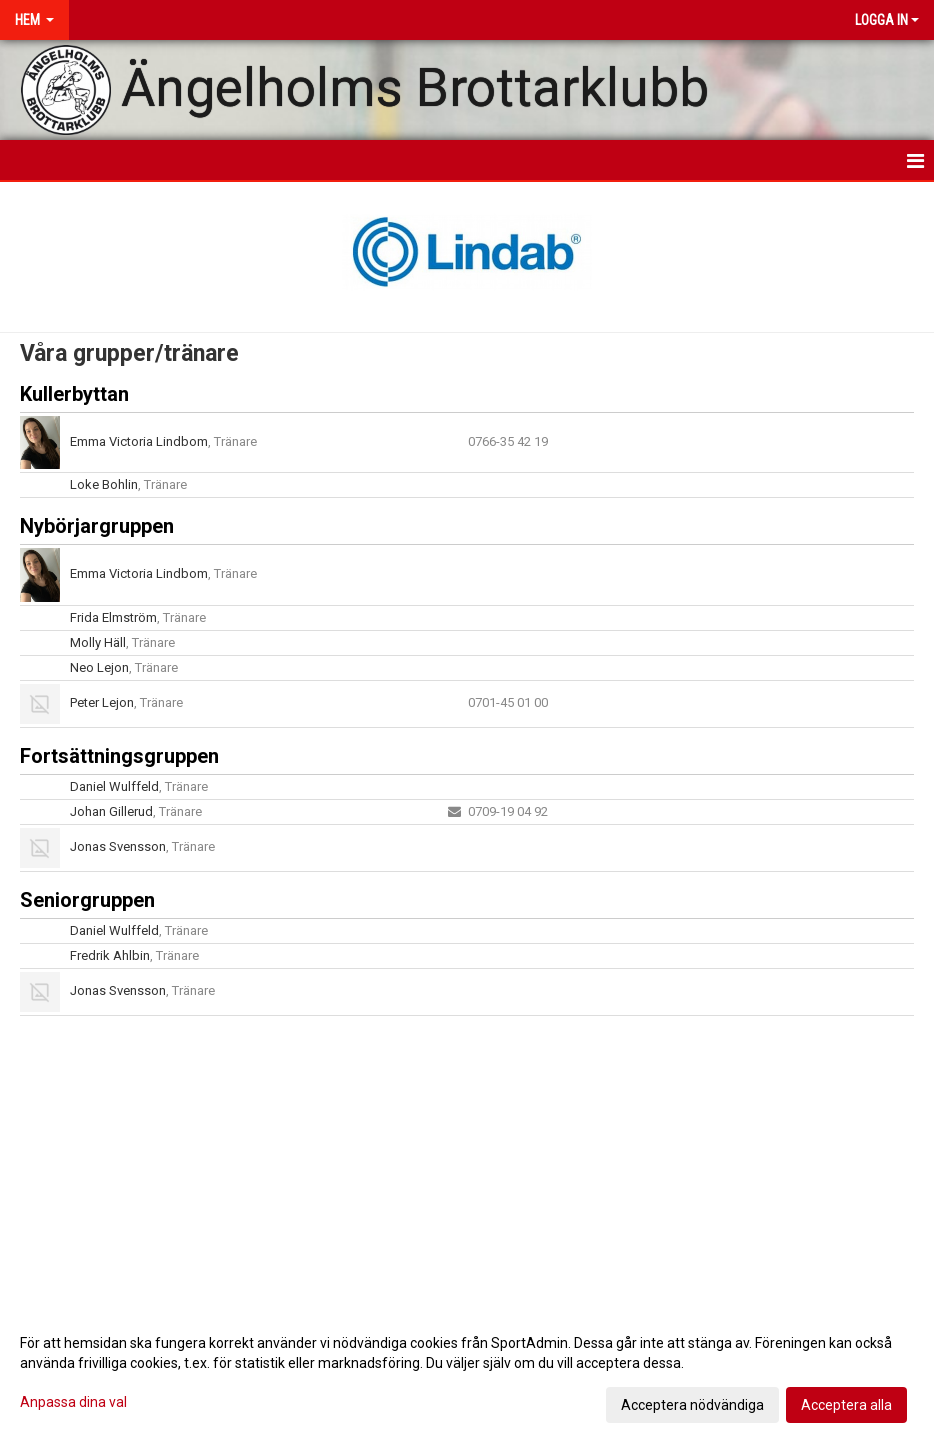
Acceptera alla (846, 1405)
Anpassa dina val (73, 1402)
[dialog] (467, 1373)
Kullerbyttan (74, 394)
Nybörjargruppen (97, 526)
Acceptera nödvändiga (692, 1405)
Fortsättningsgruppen (119, 756)
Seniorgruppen (87, 900)
